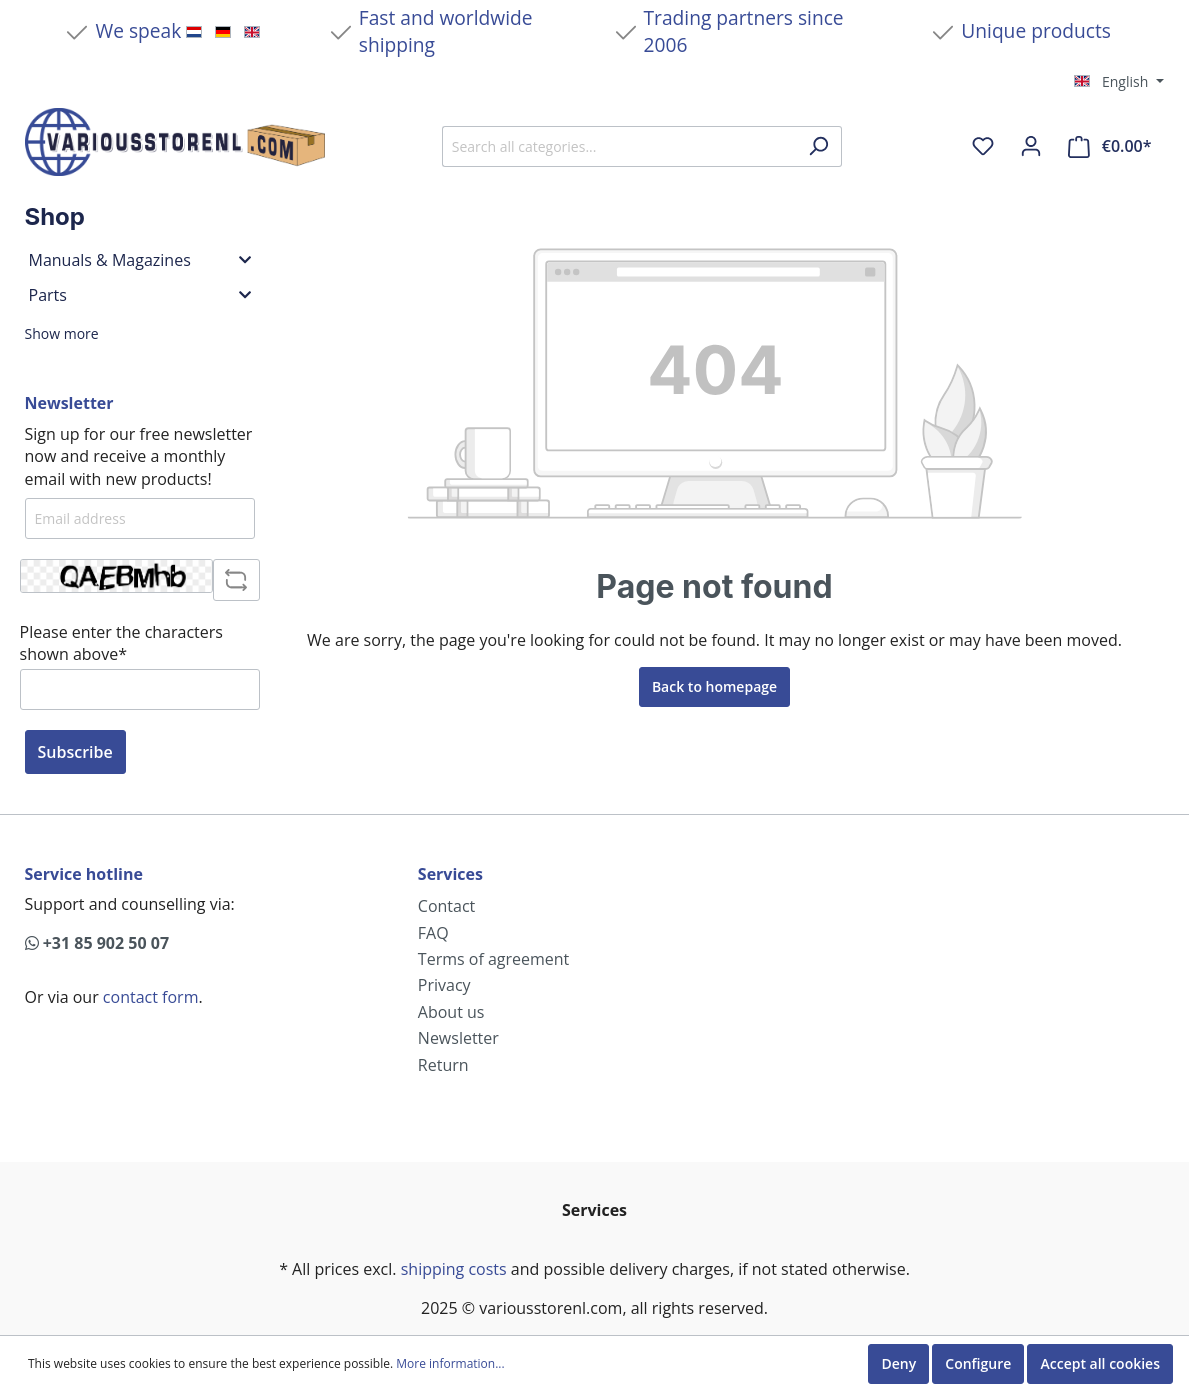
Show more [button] (62, 333)
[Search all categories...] (619, 146)
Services (450, 874)
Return (443, 1065)
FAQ (433, 933)
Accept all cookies (1100, 1363)
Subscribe (75, 752)
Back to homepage (714, 686)
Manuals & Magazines (140, 260)
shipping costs (454, 1269)
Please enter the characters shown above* (121, 643)
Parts (140, 295)
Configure (978, 1363)
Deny (898, 1363)
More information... (450, 1364)
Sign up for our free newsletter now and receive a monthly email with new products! (139, 456)
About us (451, 1012)
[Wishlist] (983, 146)
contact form (151, 997)
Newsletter (458, 1038)
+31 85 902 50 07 (97, 943)
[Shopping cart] (1109, 146)
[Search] (818, 146)
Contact (446, 906)
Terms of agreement (494, 959)
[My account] (1031, 146)
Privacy (444, 985)
